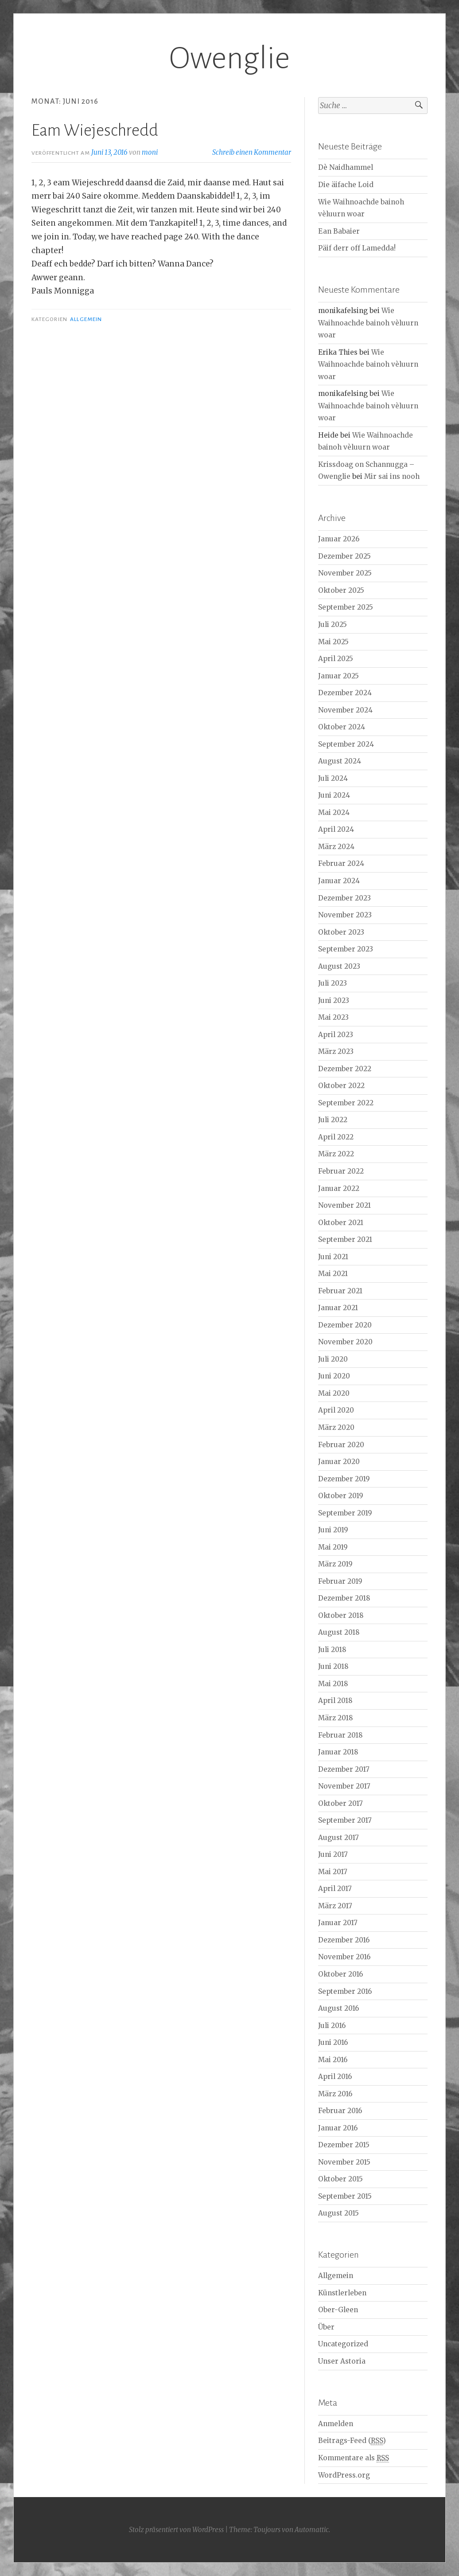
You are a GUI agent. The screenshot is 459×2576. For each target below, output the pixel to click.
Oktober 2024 (341, 727)
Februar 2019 (340, 1581)
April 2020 (336, 1410)
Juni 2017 (333, 1854)
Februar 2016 (340, 2110)
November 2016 (344, 1957)
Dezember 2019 (344, 1479)
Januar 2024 (339, 881)
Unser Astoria (342, 2361)
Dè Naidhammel (345, 167)
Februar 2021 (340, 1291)
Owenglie (229, 58)
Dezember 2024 (345, 693)
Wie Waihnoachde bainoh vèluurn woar (368, 322)
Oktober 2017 (340, 1803)
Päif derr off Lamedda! (357, 248)
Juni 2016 (333, 2042)
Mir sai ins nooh (392, 476)
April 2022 (336, 1137)
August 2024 (339, 761)
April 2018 (335, 1700)
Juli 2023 (332, 983)
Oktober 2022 (341, 1085)
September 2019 (345, 1513)
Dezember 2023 (344, 898)
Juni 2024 (334, 795)
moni (150, 152)
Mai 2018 (333, 1683)
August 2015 (338, 2213)
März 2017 (335, 1906)
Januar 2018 (338, 1752)
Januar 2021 (338, 1308)
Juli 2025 (332, 624)
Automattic (312, 2529)
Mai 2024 (334, 812)
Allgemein (86, 319)
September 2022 (345, 1103)
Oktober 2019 (340, 1496)
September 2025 (345, 607)
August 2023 (339, 966)
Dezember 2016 (344, 1940)
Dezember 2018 (344, 1598)
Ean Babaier (339, 231)
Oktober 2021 (340, 1222)
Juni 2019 (333, 1530)
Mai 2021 (333, 1273)
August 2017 (338, 1837)
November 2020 (345, 1342)
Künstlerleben (342, 2293)
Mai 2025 (333, 642)
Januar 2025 (338, 676)
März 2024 (336, 846)
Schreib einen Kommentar (251, 152)
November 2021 (344, 1205)
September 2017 (345, 1820)
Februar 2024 (341, 863)
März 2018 (335, 1718)
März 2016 (335, 2094)
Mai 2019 (333, 1547)
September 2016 (345, 1991)
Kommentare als (353, 2458)
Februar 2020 (341, 1445)
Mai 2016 (332, 2059)
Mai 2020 (334, 1393)
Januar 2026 (338, 539)
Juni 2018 (333, 1666)
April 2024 (336, 829)
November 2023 (345, 915)
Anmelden (335, 2423)
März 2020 (336, 1427)
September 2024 (346, 744)
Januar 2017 (338, 1922)
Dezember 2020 (345, 1325)
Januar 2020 (339, 1461)
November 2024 (345, 710)
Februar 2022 (341, 1171)
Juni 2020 (334, 1376)
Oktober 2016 (340, 1974)
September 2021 (345, 1239)
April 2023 (335, 1034)
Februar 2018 (340, 1735)
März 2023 (336, 1051)
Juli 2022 (332, 1120)
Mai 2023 (333, 1017)
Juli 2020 (333, 1359)
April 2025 (335, 658)
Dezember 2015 (344, 2145)
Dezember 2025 (344, 556)
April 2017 (335, 1888)
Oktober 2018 (341, 1615)
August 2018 (339, 1632)
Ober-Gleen (338, 2310)
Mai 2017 (332, 1871)
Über (326, 2327)
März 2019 (335, 1564)
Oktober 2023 (341, 932)
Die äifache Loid (345, 184)
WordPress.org (344, 2475)
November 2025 (345, 573)
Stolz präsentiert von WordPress (176, 2529)
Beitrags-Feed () (352, 2440)
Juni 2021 (333, 1257)
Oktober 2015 (340, 2179)
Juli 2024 (333, 778)
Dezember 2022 (344, 1069)
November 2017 (344, 1786)
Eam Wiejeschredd (94, 130)
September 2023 (345, 949)
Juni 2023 (333, 1000)
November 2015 (344, 2162)
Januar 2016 (338, 2128)
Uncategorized (343, 2344)
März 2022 (336, 1154)
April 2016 (335, 2076)
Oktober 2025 (341, 590)
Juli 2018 (332, 1649)
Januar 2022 (338, 1188)
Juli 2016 (332, 2025)
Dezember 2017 (344, 1769)
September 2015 (345, 2196)
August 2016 (338, 2008)
